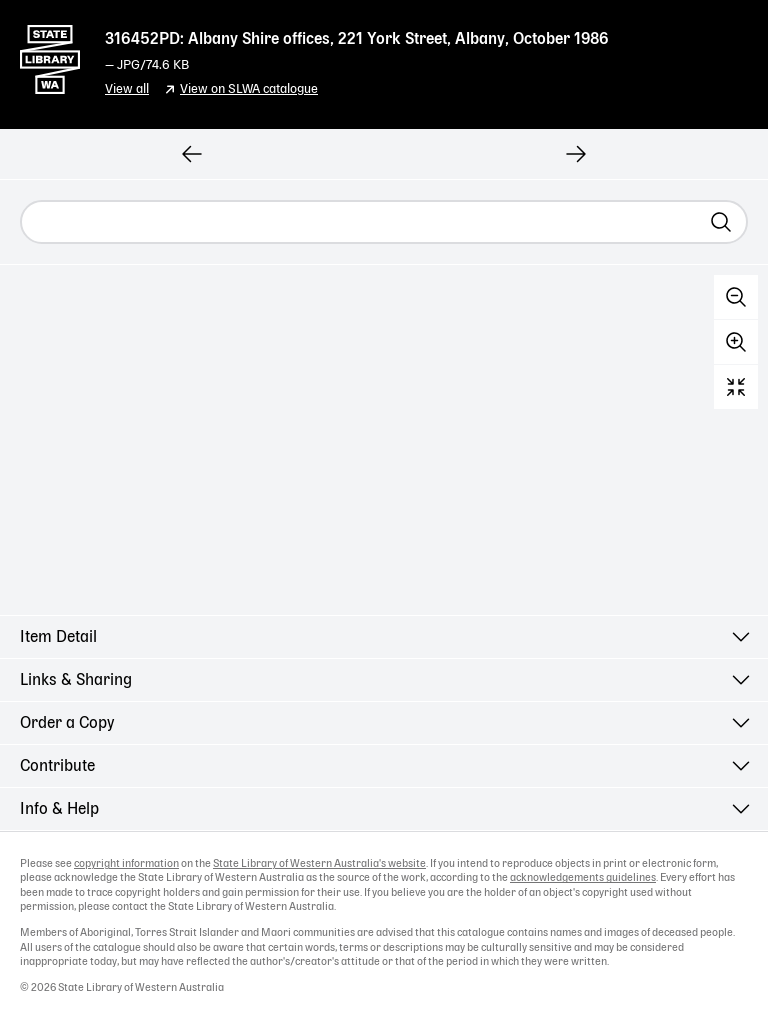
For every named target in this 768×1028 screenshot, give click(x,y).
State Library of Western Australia (50, 55)
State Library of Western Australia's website (319, 864)
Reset (736, 387)
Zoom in (736, 342)
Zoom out (736, 297)
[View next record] (576, 154)
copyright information (126, 864)
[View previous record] (192, 154)
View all (127, 89)
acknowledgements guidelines (583, 878)
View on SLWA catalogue (249, 89)
